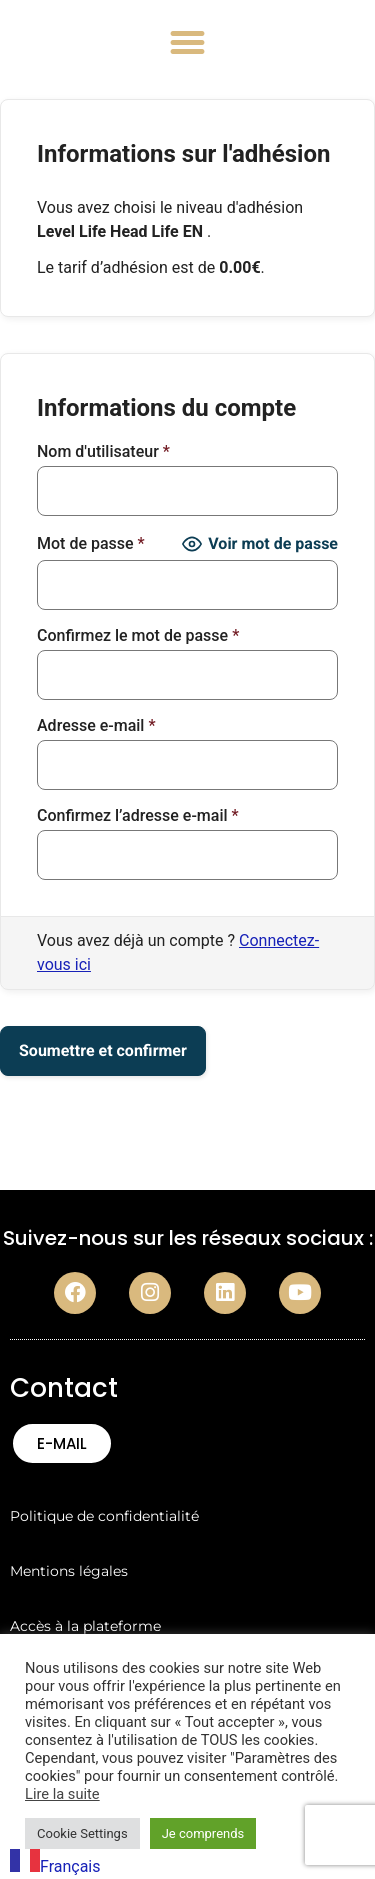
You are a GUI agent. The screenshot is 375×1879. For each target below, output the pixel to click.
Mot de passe (91, 544)
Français (55, 1866)
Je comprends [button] (203, 1833)
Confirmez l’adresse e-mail (138, 816)
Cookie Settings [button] (82, 1833)
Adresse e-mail (96, 726)
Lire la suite (62, 1794)
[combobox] (55, 1864)
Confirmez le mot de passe (138, 636)
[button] (188, 43)
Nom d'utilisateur (103, 452)
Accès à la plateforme (85, 1626)
